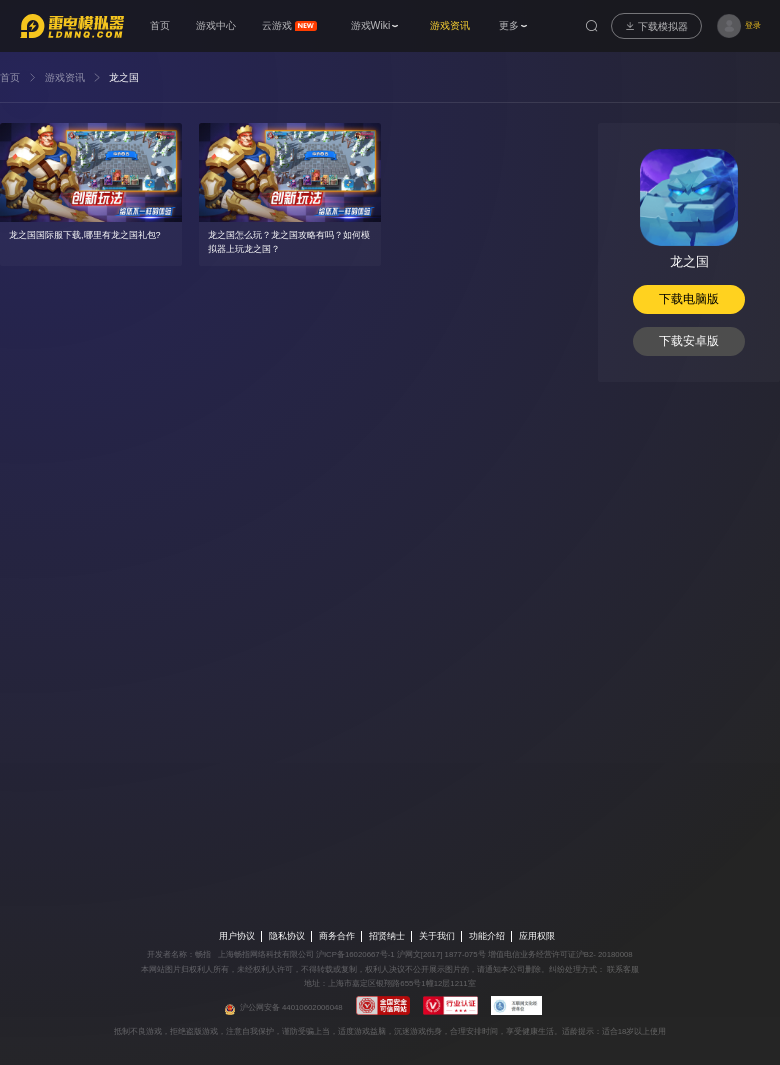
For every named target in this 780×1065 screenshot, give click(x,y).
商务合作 (337, 936)
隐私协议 (287, 936)
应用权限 (537, 936)
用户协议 (237, 936)
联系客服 (622, 969)
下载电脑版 (689, 298)
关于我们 (437, 936)
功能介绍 (487, 936)
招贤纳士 (387, 936)
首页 (10, 77)
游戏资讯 (65, 77)
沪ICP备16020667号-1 (355, 954)
